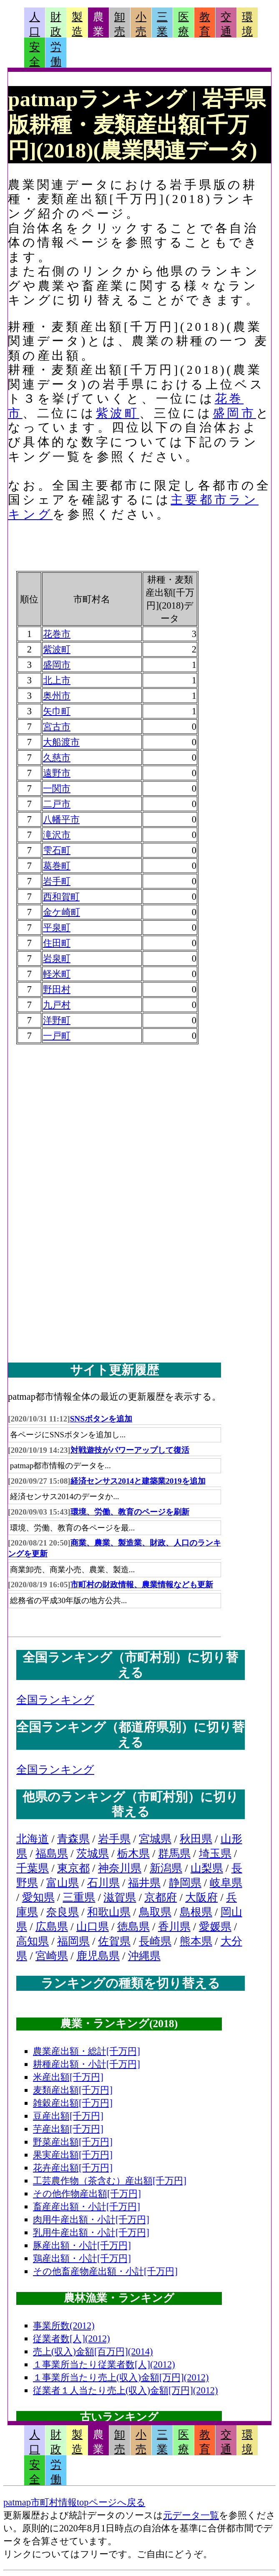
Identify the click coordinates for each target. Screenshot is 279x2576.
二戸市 (56, 804)
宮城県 (155, 1839)
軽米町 (56, 974)
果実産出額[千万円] (73, 2155)
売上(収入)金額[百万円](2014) (93, 2351)
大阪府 (201, 1897)
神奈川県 (119, 1868)
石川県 (103, 1883)
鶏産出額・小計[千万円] (82, 2258)
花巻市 (56, 634)
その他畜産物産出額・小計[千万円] (105, 2271)
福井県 (144, 1883)
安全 (34, 54)
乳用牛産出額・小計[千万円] (91, 2232)
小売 (141, 24)
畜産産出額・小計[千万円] (86, 2206)
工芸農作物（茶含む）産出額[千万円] (109, 2180)
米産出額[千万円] (68, 2077)
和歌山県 (109, 1912)
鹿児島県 (98, 1956)
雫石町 (56, 850)
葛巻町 (56, 865)
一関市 (56, 788)
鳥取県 (155, 1912)
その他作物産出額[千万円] (87, 2193)
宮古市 (56, 726)
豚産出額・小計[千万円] (82, 2245)
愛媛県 (215, 1927)
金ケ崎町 (61, 912)
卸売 (119, 24)
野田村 (56, 989)
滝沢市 (56, 835)
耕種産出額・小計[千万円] (86, 2064)
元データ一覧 (191, 2515)
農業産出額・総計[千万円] (86, 2051)
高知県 (32, 1941)
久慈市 (56, 757)
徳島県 (133, 1927)
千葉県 (32, 1868)
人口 (34, 24)
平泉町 (56, 927)
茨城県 (92, 1854)
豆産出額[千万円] (68, 2116)
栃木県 (133, 1854)
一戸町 (56, 1035)
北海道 (32, 1839)
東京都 (73, 1868)
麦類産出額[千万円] (73, 2090)
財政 (55, 24)
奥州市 (56, 695)
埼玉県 (215, 1854)
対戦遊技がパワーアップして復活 (129, 1450)
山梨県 (207, 1868)
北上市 (56, 680)
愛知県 (38, 1897)
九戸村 (56, 1005)
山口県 (92, 1927)
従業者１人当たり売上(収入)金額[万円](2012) (125, 2390)
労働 (55, 54)
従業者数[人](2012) (71, 2338)
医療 (183, 24)
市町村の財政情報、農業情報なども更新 (141, 1584)
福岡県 (73, 1941)
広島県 (51, 1927)
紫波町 (117, 413)
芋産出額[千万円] (68, 2129)
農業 (98, 24)
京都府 (160, 1897)
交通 (226, 24)
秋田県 (196, 1839)
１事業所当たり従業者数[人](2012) (104, 2364)
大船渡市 (61, 742)
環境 (247, 24)
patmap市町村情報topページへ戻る (74, 2502)
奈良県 (62, 1912)
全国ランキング (55, 1700)
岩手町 (56, 881)
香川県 (174, 1927)
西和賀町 (61, 896)
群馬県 (174, 1854)
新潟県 (166, 1868)
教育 (204, 24)
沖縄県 (144, 1956)
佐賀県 (114, 1941)
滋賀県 (119, 1897)
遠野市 (56, 773)
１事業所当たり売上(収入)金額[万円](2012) (121, 2377)
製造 (77, 24)
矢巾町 (56, 711)
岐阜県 (226, 1883)
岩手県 (114, 1839)
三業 (162, 24)
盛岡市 (234, 413)
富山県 (62, 1883)
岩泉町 (56, 958)
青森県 (73, 1839)
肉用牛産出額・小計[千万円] (91, 2219)
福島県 (51, 1854)
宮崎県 (51, 1956)
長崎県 (155, 1941)
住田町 (56, 943)
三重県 (79, 1897)
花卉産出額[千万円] (73, 2167)
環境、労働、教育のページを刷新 (129, 1512)
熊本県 (196, 1941)
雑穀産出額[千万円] (73, 2103)
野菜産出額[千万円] (73, 2142)
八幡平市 (61, 819)
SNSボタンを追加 (101, 1418)
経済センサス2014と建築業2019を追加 (138, 1481)
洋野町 (56, 1020)
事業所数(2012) (64, 2325)
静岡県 (185, 1883)
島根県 (196, 1912)
